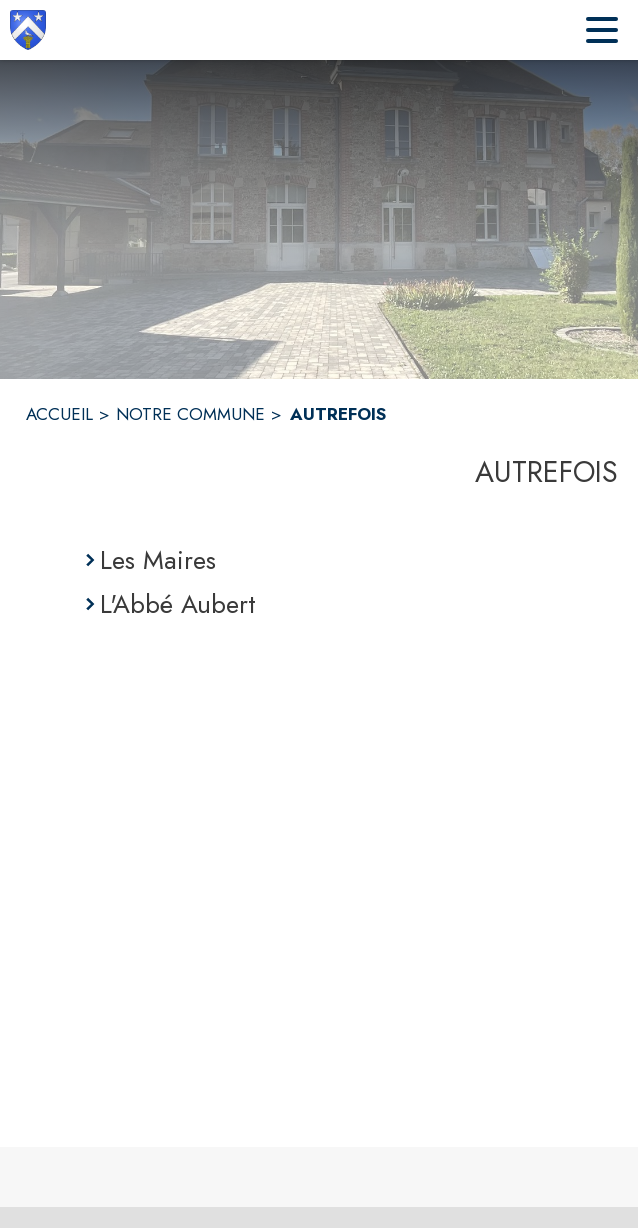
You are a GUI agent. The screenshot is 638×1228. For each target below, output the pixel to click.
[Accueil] (28, 30)
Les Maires (158, 560)
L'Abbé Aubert (178, 604)
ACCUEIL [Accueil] (59, 414)
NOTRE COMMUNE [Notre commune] (190, 414)
